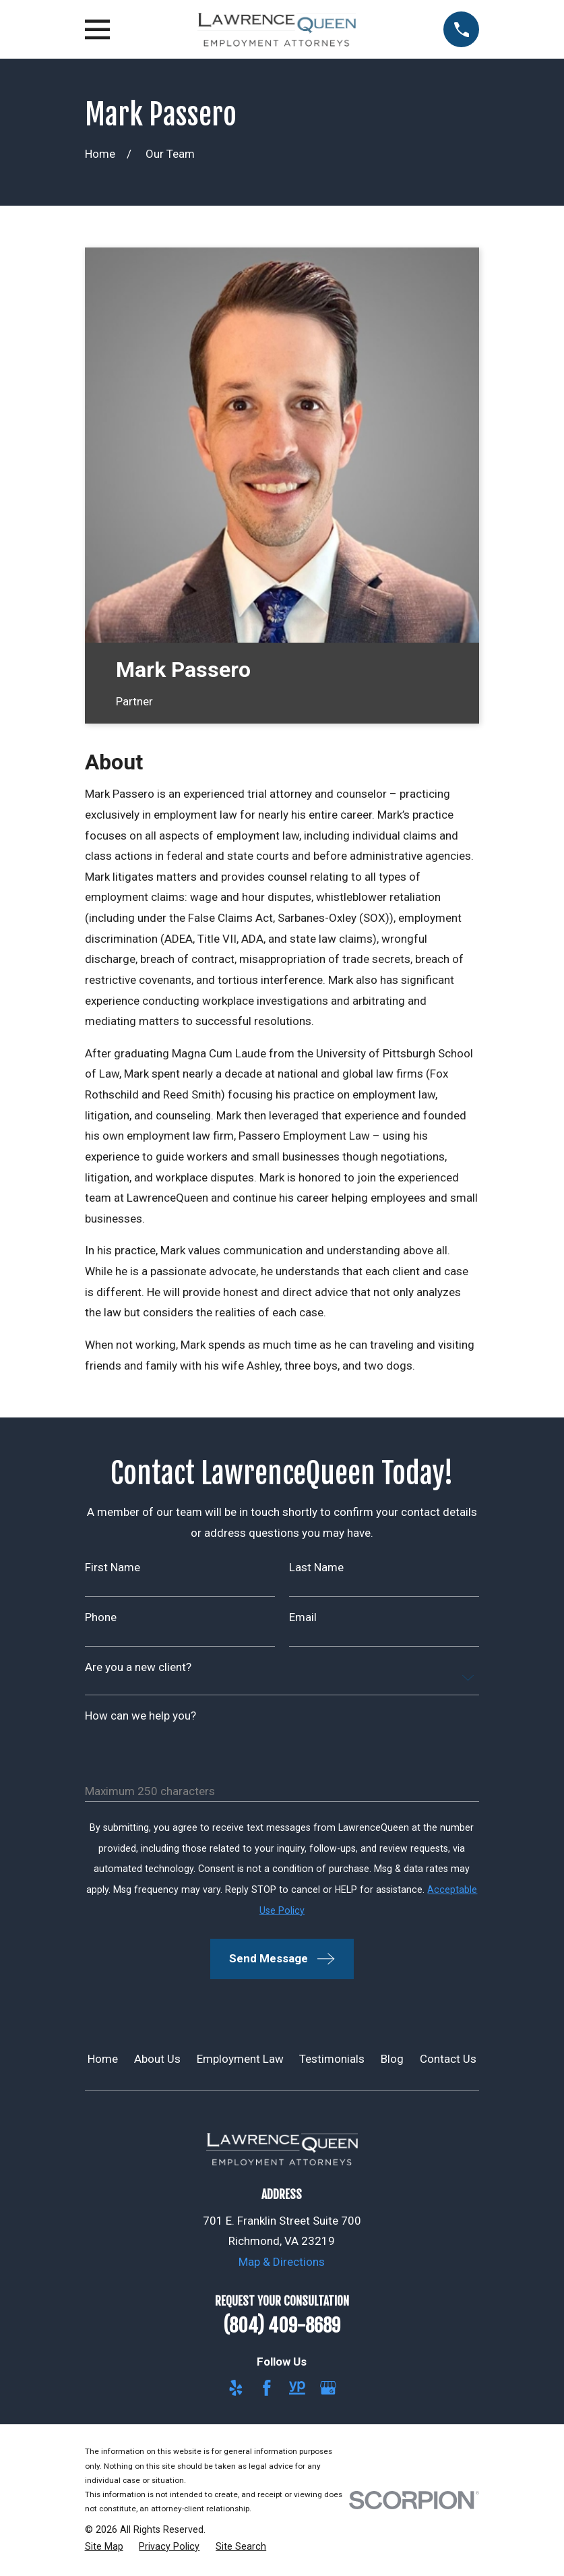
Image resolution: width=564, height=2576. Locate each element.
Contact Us (448, 2059)
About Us (157, 2059)
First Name (112, 1567)
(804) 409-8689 (281, 2325)
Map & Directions (282, 2261)
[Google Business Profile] (328, 2388)
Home (103, 2059)
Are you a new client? (138, 1667)
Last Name (316, 1567)
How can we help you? (140, 1716)
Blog (392, 2059)
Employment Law (240, 2059)
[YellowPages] (297, 2388)
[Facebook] (267, 2388)
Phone (101, 1617)
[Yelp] (236, 2388)
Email (303, 1617)
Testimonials (332, 2059)
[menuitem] (104, 2547)
